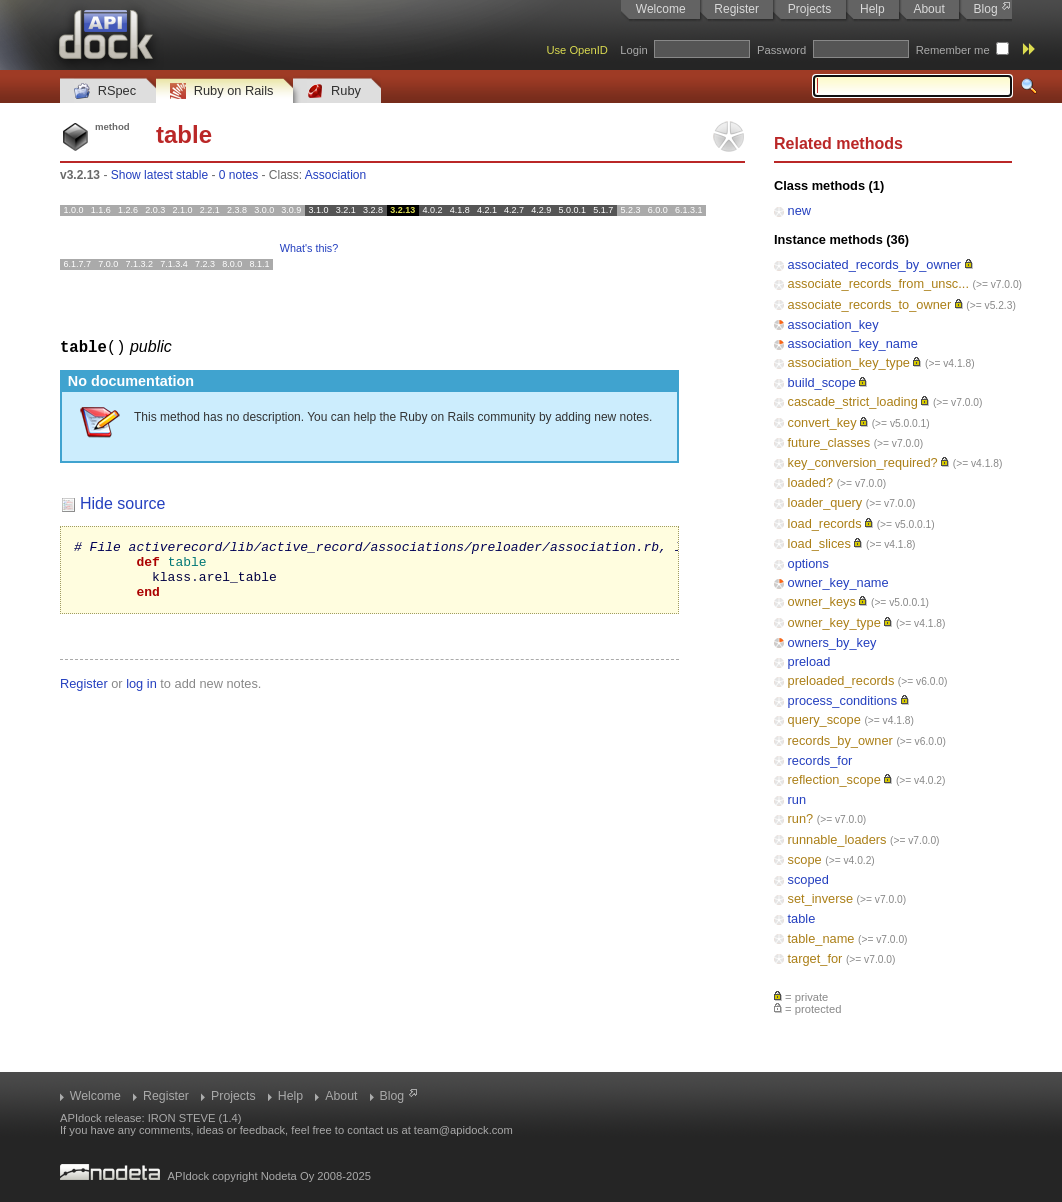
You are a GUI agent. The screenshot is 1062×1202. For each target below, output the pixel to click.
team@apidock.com (463, 1130)
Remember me (953, 50)
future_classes (829, 442)
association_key (833, 324)
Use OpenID (577, 50)
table (802, 918)
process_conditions (843, 700)
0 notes (238, 175)
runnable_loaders (837, 839)
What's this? (309, 248)
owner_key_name (838, 582)
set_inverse (820, 898)
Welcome (661, 9)
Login (633, 50)
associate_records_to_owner (870, 304)
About (928, 9)
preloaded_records (841, 680)
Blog (986, 9)
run (797, 799)
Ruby (334, 91)
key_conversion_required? (863, 462)
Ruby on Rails (221, 91)
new (799, 210)
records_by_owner (840, 740)
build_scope (822, 382)
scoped (808, 879)
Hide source (122, 502)
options (808, 563)
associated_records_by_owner (875, 264)
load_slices (819, 543)
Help (872, 9)
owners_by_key (832, 642)
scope (805, 859)
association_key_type (849, 362)
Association (335, 175)
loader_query (825, 502)
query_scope (824, 719)
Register (736, 9)
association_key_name (853, 343)
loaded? (811, 482)
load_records (825, 523)
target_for (815, 958)
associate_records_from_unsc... (878, 283)
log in (141, 694)
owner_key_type (834, 622)
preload (809, 661)
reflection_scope (834, 779)
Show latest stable (159, 175)
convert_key (822, 422)
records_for (820, 760)
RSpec (105, 91)
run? (801, 818)
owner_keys (822, 601)
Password (781, 50)
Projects (809, 9)
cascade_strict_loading (853, 401)
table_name (821, 938)
